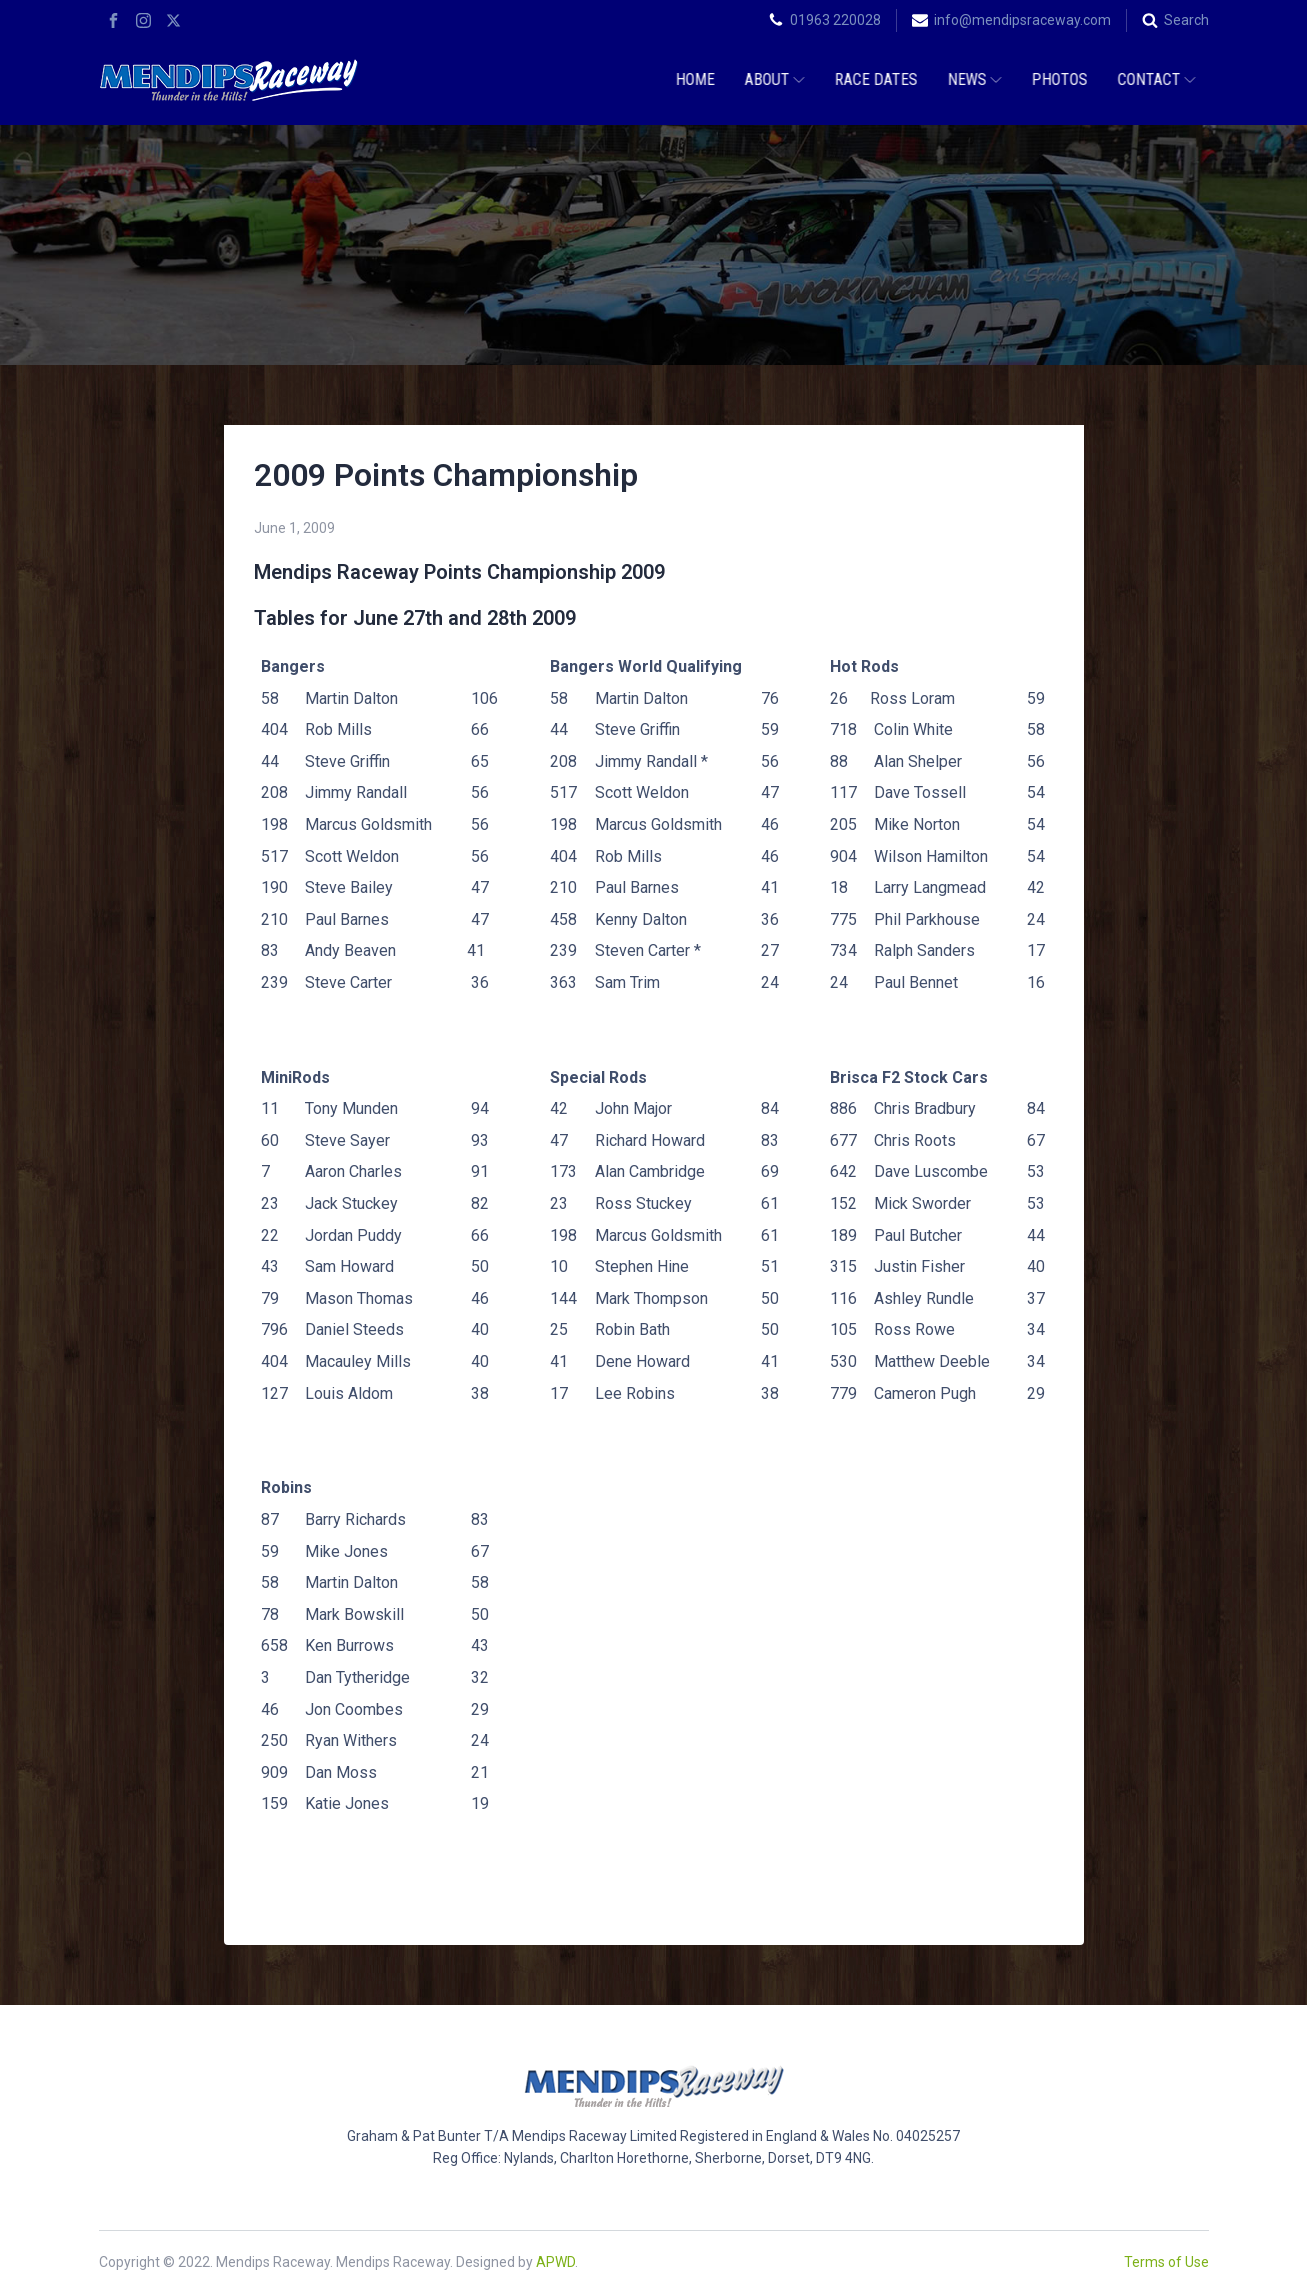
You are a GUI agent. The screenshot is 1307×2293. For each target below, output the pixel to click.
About (772, 79)
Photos (1057, 79)
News (972, 79)
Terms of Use (1166, 2262)
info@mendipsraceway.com (1022, 20)
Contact (1154, 79)
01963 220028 (835, 20)
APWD (555, 2262)
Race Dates (873, 79)
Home (692, 79)
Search (1186, 20)
